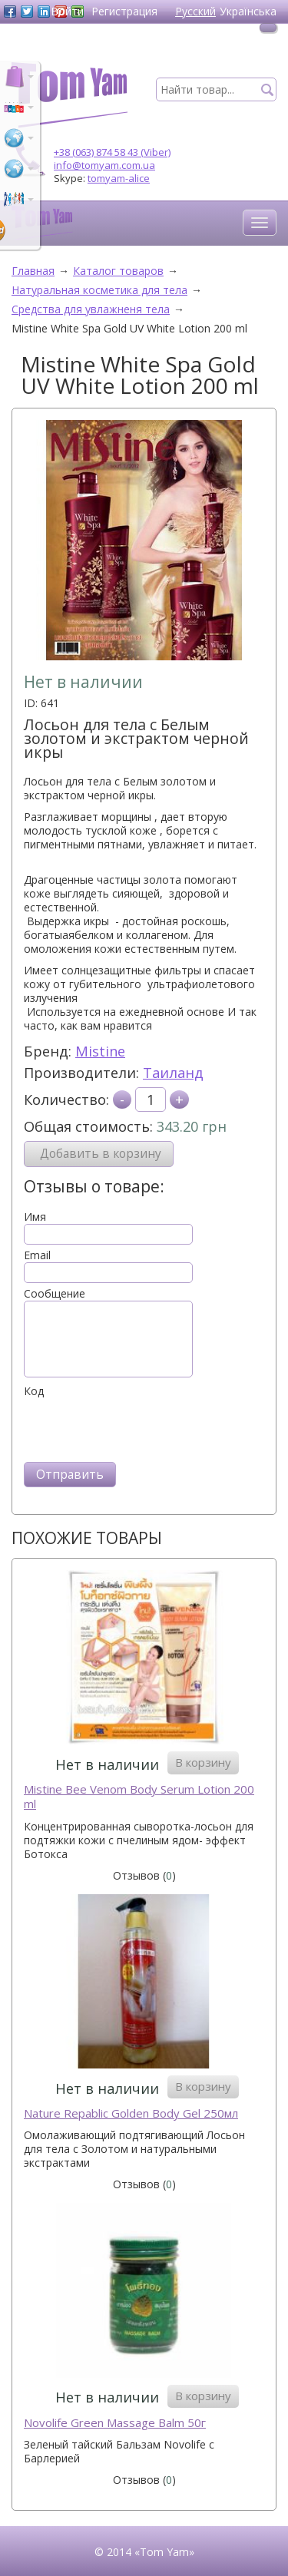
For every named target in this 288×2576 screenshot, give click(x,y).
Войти (67, 11)
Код (34, 1391)
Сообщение (54, 1294)
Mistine (100, 1051)
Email (37, 1255)
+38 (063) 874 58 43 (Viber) (112, 152)
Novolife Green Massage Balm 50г (115, 2423)
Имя (35, 1217)
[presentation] (140, 1428)
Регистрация (124, 11)
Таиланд (173, 1072)
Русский (195, 11)
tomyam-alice (119, 178)
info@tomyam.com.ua (104, 165)
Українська (248, 11)
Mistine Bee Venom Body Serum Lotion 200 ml (139, 1797)
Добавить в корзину (100, 1154)
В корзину (203, 1762)
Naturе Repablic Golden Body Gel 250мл (131, 2113)
